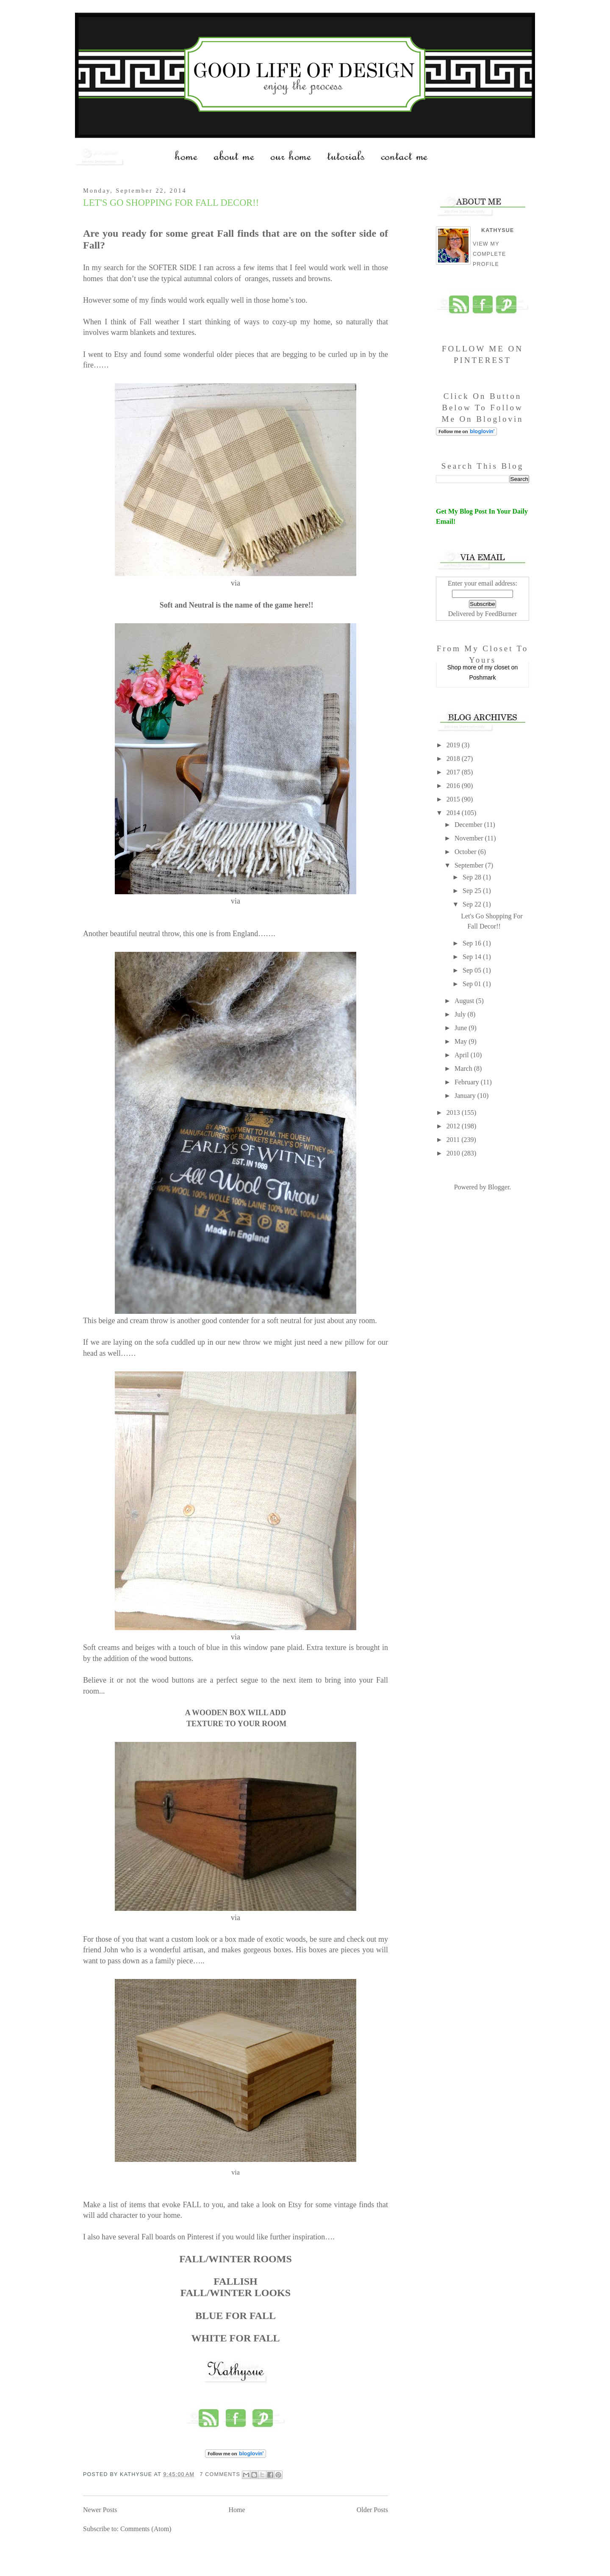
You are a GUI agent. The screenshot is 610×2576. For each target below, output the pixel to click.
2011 (453, 1139)
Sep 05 (473, 970)
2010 (454, 1153)
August (465, 1000)
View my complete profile (489, 254)
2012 (454, 1126)
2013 (454, 1112)
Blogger (499, 1187)
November (470, 838)
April (463, 1055)
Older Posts (372, 2509)
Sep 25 (473, 890)
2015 (454, 799)
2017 (454, 772)
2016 (454, 785)
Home (237, 2509)
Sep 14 (473, 956)
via (235, 2172)
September (470, 865)
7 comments (220, 2474)
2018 (454, 758)
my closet (497, 667)
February (468, 1082)
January (466, 1095)
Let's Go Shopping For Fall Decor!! (171, 202)
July (461, 1014)
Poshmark (482, 677)
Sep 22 (473, 904)
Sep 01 (473, 983)
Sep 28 (473, 877)
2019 (454, 745)
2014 (454, 812)
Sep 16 (473, 943)
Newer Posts (100, 2509)
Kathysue (497, 230)
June (462, 1027)
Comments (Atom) (145, 2528)
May (462, 1041)
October (466, 851)
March (464, 1068)
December (469, 824)
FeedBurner (501, 613)
